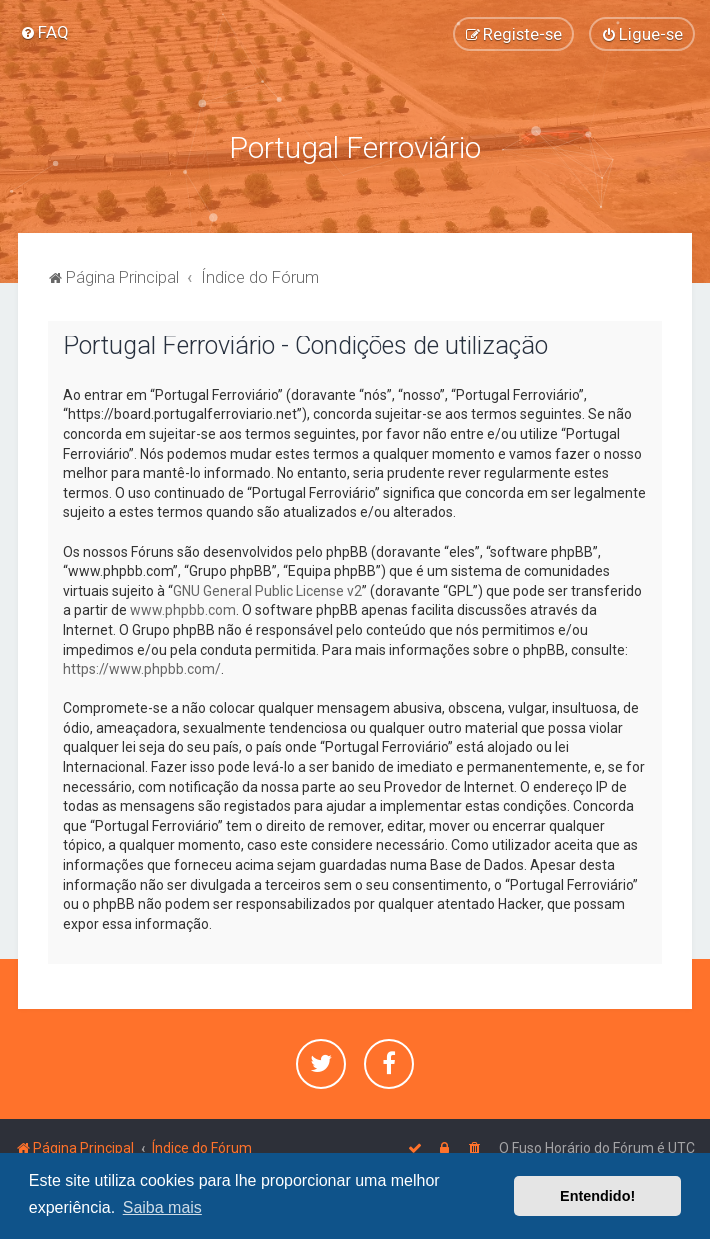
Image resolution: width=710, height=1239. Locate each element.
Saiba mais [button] (162, 1207)
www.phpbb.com (183, 610)
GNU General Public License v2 (267, 591)
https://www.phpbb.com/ (142, 669)
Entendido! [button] (597, 1196)
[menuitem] (44, 32)
